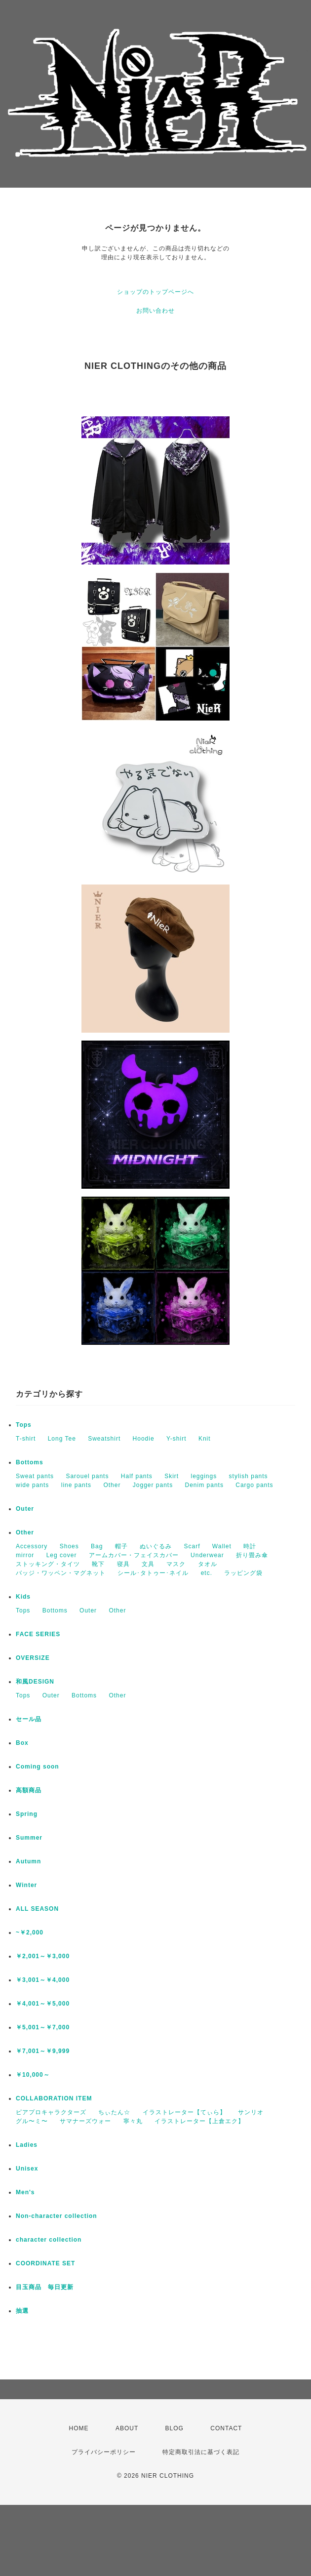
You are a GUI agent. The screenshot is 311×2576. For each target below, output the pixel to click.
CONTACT (226, 2428)
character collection (48, 2239)
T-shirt (26, 1438)
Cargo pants (254, 1485)
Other (111, 1485)
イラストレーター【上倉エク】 (199, 2121)
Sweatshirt (104, 1438)
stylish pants (248, 1476)
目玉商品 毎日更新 (45, 2287)
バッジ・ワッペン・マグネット (61, 1573)
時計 (249, 1546)
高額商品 (28, 1790)
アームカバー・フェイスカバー (134, 1555)
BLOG (174, 2428)
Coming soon (37, 1766)
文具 (148, 1564)
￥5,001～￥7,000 (43, 2027)
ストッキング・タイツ (48, 1564)
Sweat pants (35, 1476)
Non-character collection (56, 2216)
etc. (206, 1573)
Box (22, 1742)
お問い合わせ (155, 310)
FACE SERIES (38, 1634)
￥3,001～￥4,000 (43, 1979)
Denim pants (204, 1485)
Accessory (31, 1546)
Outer (25, 1508)
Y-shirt (176, 1438)
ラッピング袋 (243, 1573)
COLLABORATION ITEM (54, 2098)
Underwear (207, 1555)
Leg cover (61, 1555)
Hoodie (144, 1438)
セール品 (28, 1719)
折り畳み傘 (252, 1555)
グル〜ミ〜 (32, 2121)
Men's (25, 2192)
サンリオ (251, 2112)
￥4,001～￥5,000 (43, 2003)
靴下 (98, 1564)
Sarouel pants (87, 1476)
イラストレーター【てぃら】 (184, 2112)
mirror (25, 1555)
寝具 (123, 1564)
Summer (29, 1837)
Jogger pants (153, 1485)
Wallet (222, 1546)
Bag (97, 1546)
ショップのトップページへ (155, 291)
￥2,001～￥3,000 (43, 1956)
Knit (204, 1438)
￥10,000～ (33, 2074)
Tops (24, 1424)
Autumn (28, 1861)
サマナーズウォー (85, 2121)
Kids (23, 1596)
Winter (26, 1885)
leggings (204, 1476)
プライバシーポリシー (104, 2452)
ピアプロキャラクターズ (51, 2112)
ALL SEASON (37, 1908)
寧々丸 (133, 2121)
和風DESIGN (35, 1681)
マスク (176, 1564)
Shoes (69, 1546)
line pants (76, 1485)
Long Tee (62, 1438)
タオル (207, 1564)
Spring (27, 1814)
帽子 (121, 1546)
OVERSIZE (33, 1657)
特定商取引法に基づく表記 (200, 2452)
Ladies (27, 2144)
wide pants (32, 1485)
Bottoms (29, 1462)
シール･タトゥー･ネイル (153, 1573)
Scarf (192, 1546)
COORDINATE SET (45, 2263)
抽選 (22, 2310)
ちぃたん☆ (114, 2112)
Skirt (171, 1476)
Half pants (137, 1476)
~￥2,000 (29, 1932)
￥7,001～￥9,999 (43, 2051)
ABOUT (127, 2428)
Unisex (27, 2168)
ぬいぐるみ (156, 1546)
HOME (79, 2428)
